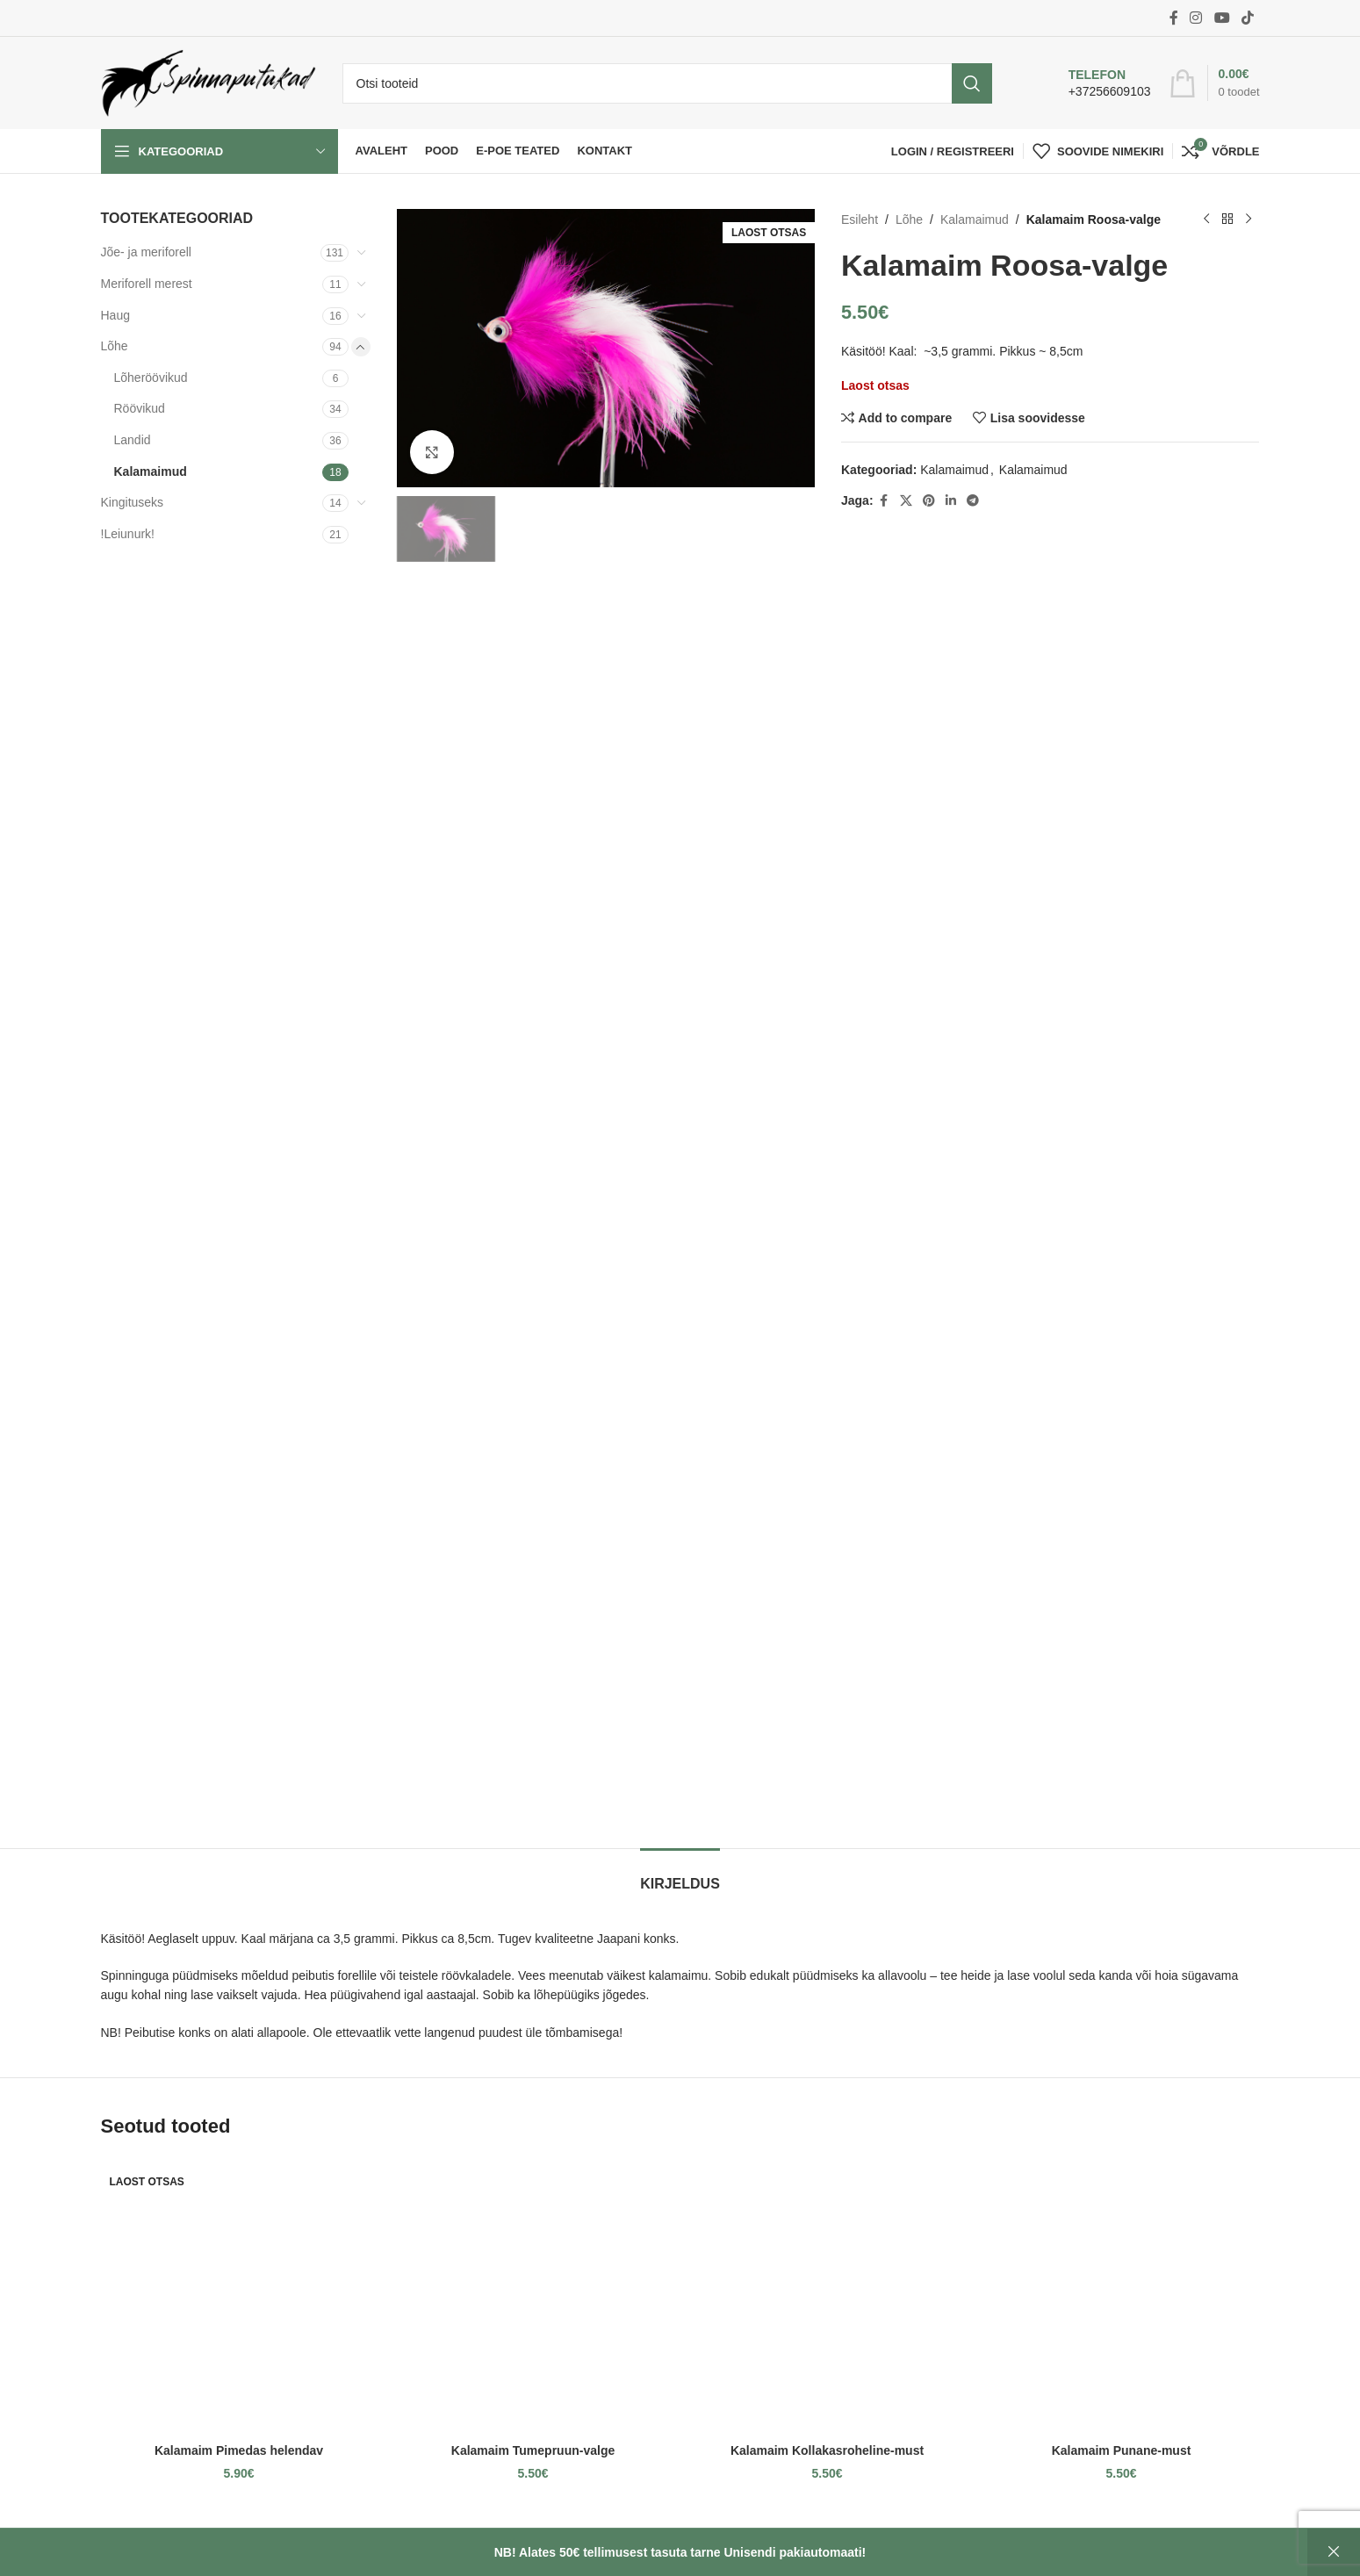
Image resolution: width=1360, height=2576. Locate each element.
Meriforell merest (146, 284)
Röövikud (139, 408)
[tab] (680, 1875)
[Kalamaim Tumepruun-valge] (533, 2296)
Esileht (859, 219)
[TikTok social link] (1247, 18)
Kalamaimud (150, 471)
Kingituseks (132, 502)
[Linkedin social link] (950, 501)
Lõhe (114, 346)
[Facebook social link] (1173, 18)
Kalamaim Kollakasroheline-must (827, 2450)
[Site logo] (208, 82)
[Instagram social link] (1196, 18)
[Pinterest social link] (928, 501)
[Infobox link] (1091, 83)
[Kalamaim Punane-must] (1121, 2296)
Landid (132, 440)
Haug (115, 315)
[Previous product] (1207, 219)
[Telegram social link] (972, 501)
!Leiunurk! (128, 534)
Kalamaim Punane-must (1121, 2450)
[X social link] (906, 501)
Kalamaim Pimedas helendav (239, 2450)
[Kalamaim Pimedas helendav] (239, 2296)
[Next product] (1249, 219)
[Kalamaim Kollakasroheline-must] (827, 2296)
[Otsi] (667, 83)
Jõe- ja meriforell (146, 252)
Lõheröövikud (151, 378)
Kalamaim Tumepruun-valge (533, 2450)
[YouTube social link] (1221, 18)
